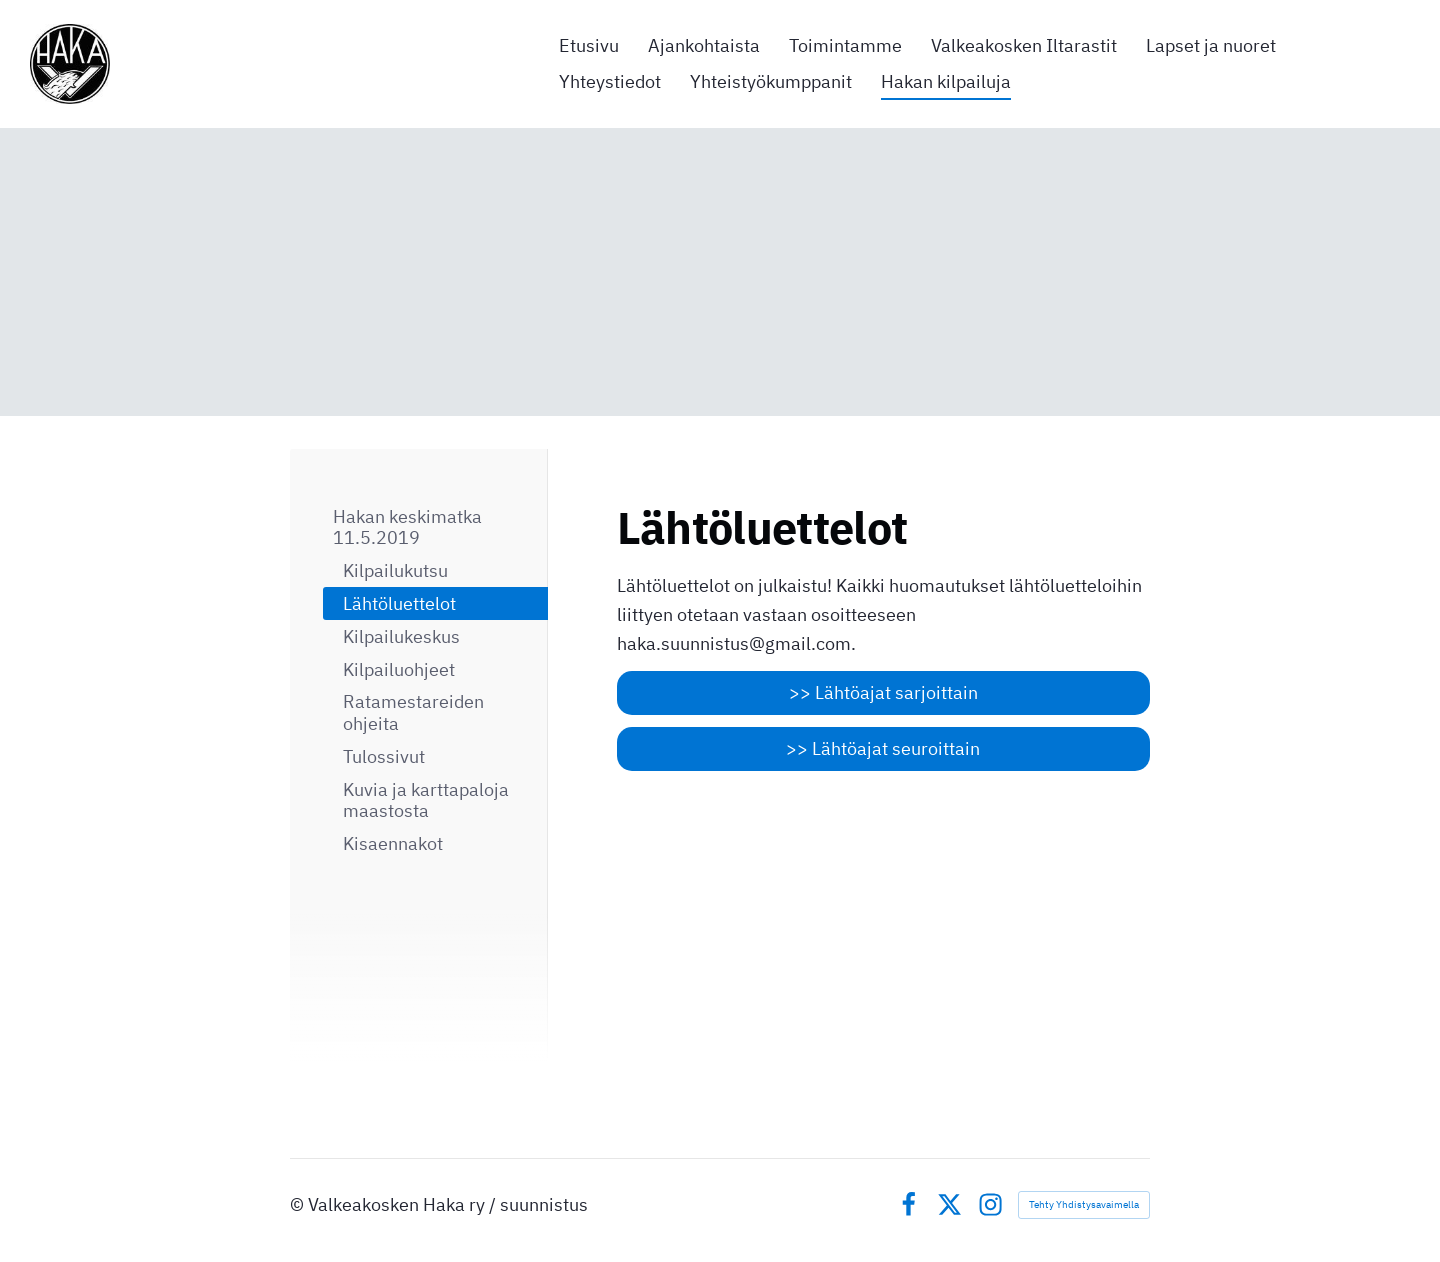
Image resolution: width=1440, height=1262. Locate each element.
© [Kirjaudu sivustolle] (299, 1204)
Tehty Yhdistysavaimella (1084, 1204)
